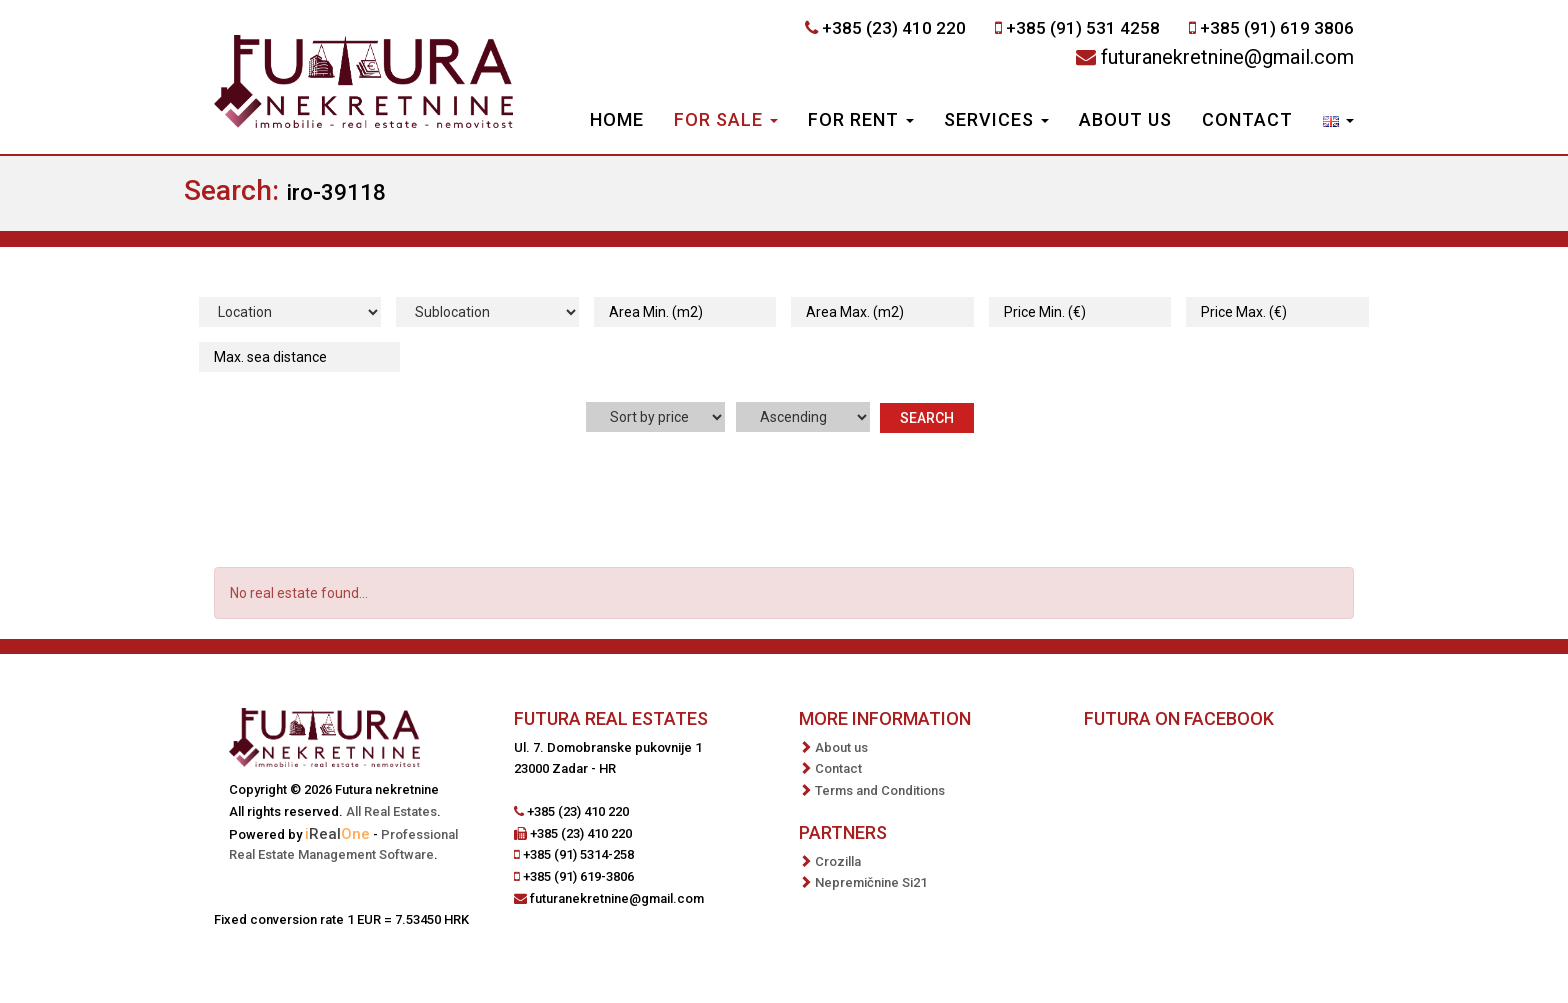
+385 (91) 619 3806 (1277, 28)
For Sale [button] (726, 119)
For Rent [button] (861, 119)
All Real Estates (391, 811)
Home (617, 119)
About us (1125, 119)
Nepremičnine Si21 (871, 882)
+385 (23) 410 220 (894, 28)
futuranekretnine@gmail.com (1227, 57)
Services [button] (996, 119)
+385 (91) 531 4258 (1083, 28)
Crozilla (838, 861)
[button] (1338, 122)
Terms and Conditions (880, 790)
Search (927, 418)
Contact (1247, 119)
